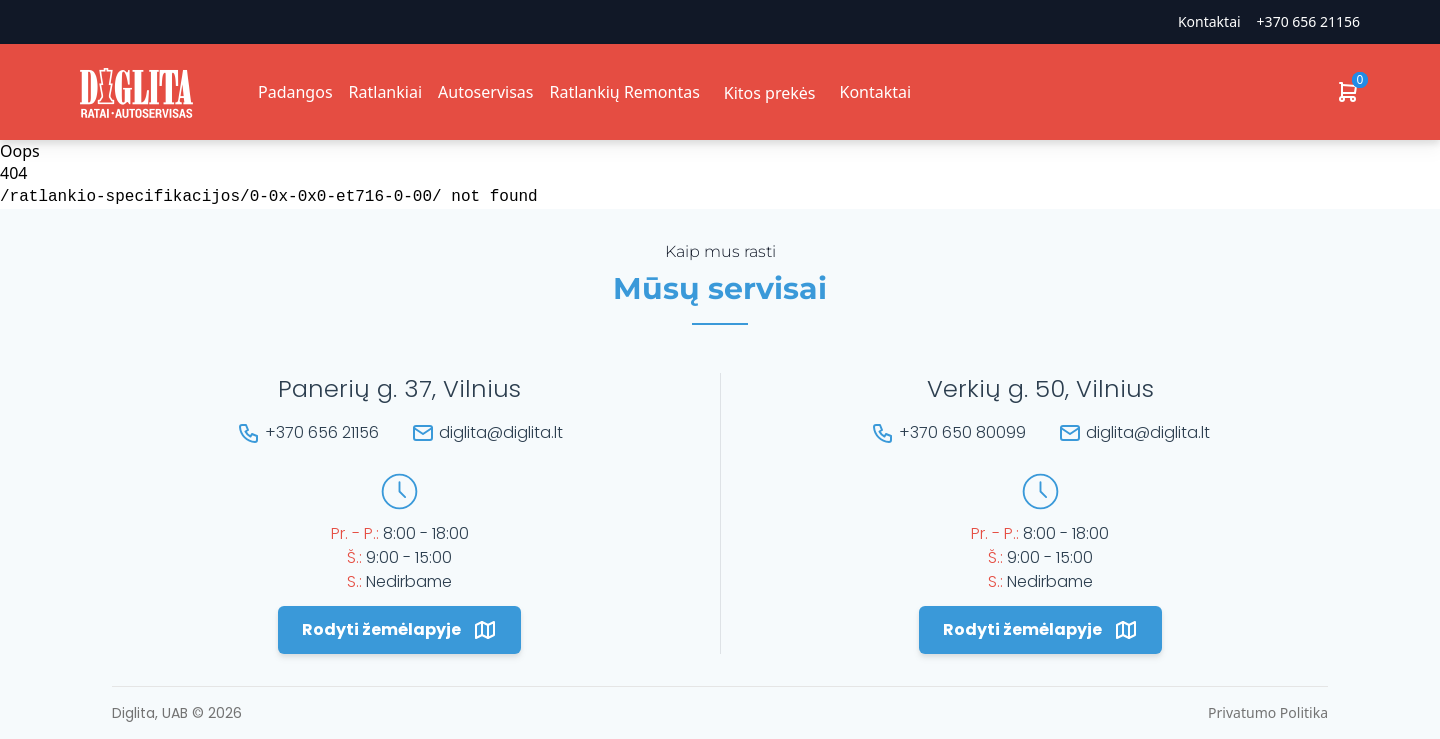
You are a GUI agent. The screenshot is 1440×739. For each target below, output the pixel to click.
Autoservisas (485, 92)
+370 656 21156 (1308, 21)
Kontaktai (1209, 21)
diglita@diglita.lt (501, 432)
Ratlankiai (385, 92)
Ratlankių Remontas (624, 92)
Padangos (295, 92)
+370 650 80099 (962, 432)
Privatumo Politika (1268, 712)
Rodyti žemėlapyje (399, 630)
